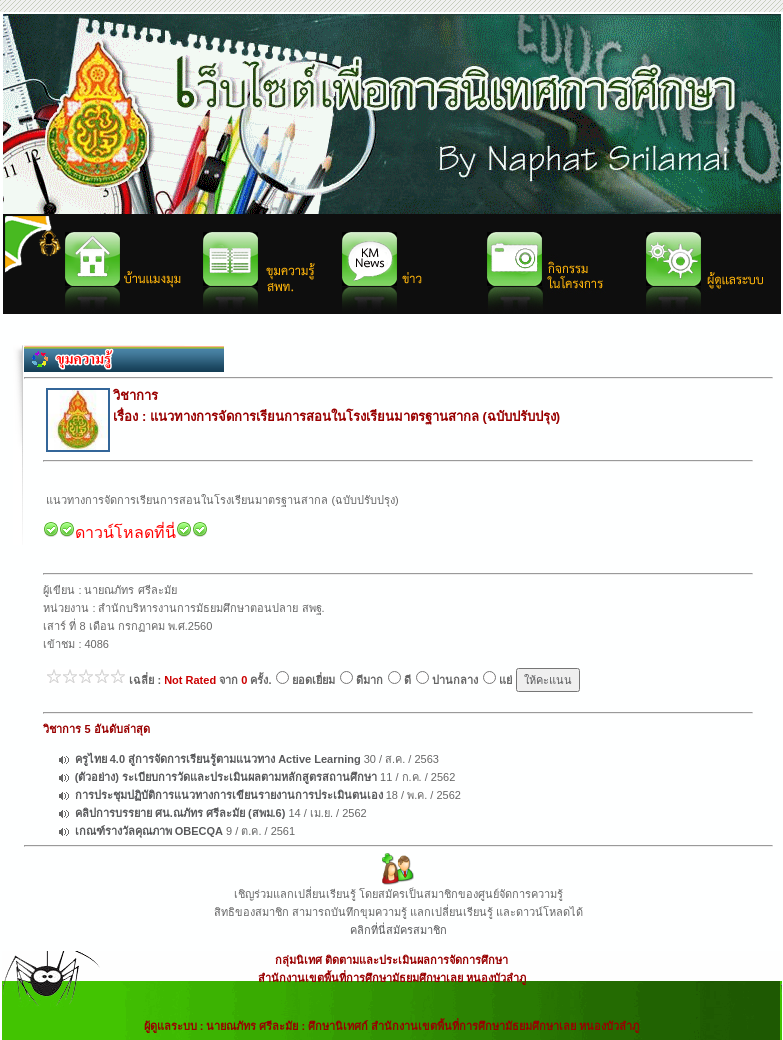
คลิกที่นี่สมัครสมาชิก (398, 930)
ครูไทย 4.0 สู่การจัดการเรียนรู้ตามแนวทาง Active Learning (218, 759)
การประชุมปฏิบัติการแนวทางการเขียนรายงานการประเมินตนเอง (229, 795)
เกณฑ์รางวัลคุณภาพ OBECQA (149, 831)
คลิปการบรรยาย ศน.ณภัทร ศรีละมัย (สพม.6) (180, 813)
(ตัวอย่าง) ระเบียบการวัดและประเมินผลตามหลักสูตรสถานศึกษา (226, 777)
